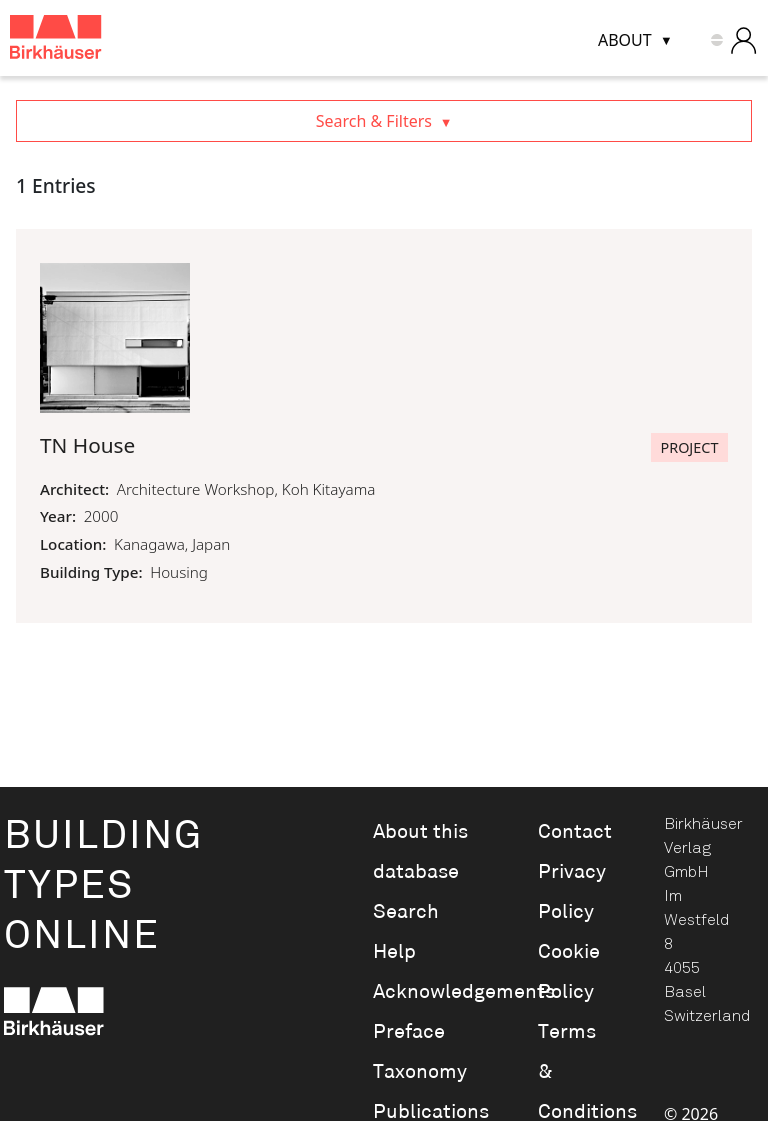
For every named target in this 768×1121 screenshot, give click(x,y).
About (625, 40)
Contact (575, 832)
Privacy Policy (572, 892)
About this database (420, 852)
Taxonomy (420, 1072)
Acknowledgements (428, 992)
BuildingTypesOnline (103, 886)
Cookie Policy (569, 972)
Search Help (406, 932)
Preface (409, 1032)
